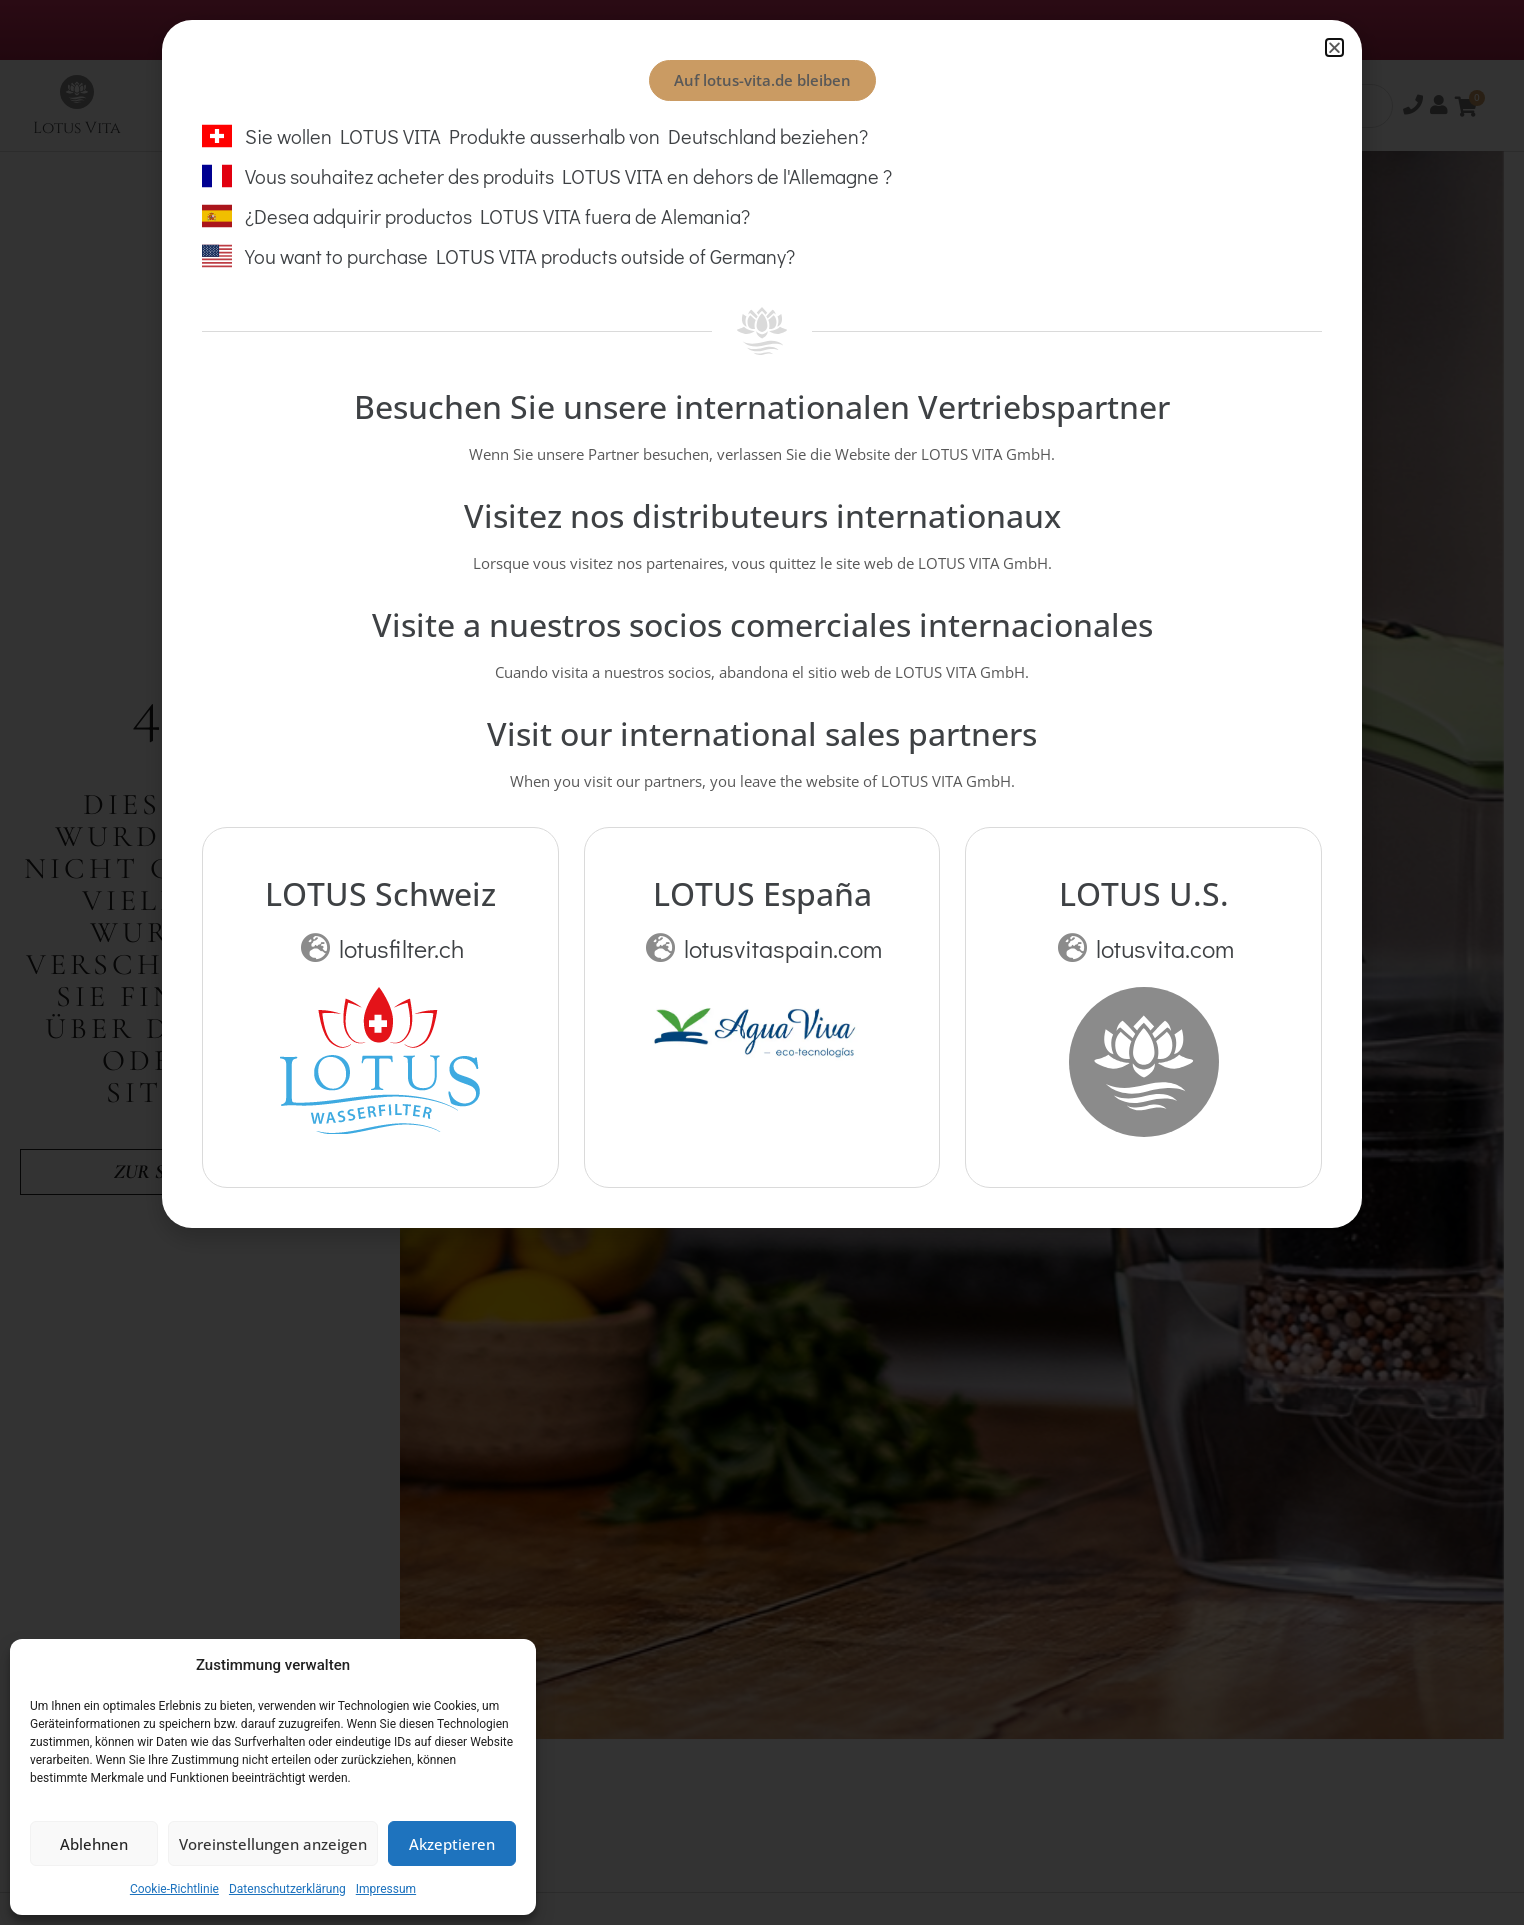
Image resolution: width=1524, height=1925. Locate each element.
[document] (762, 962)
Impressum (386, 1889)
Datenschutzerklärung (287, 1889)
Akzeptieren (452, 1844)
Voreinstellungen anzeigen (273, 1844)
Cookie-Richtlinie (174, 1889)
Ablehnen (94, 1844)
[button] (1334, 47)
